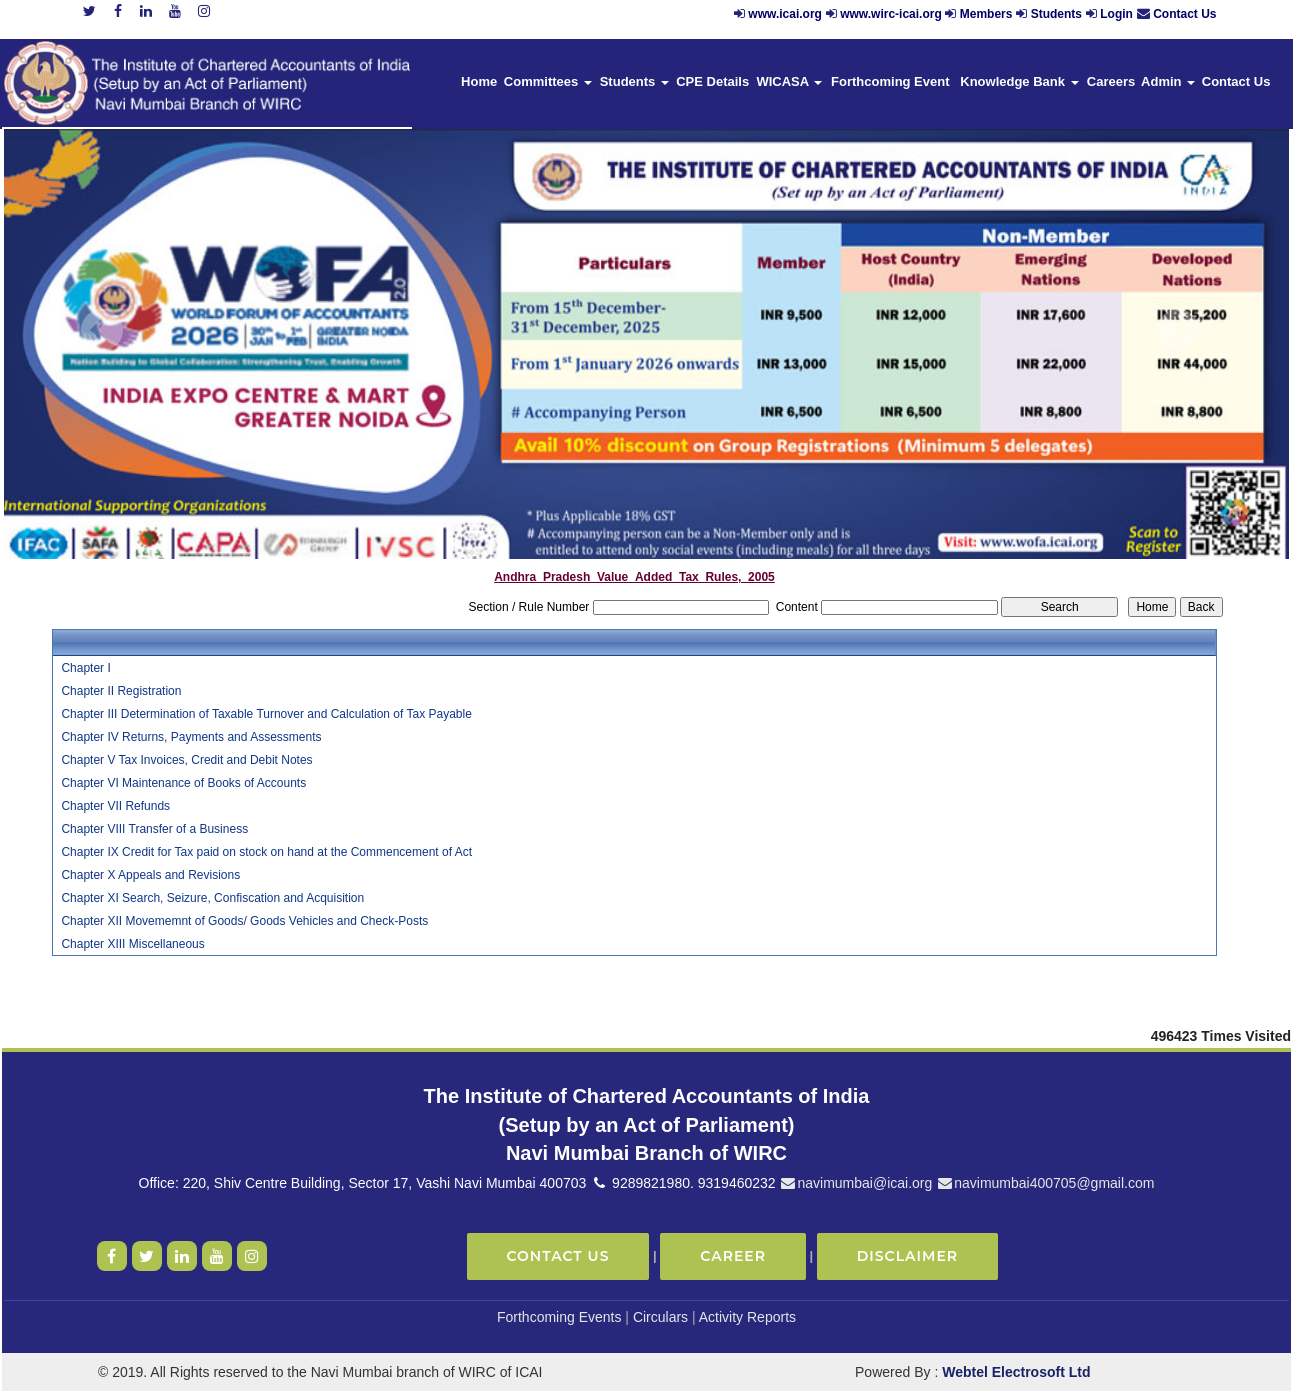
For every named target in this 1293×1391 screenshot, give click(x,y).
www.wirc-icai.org (892, 14)
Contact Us (1184, 14)
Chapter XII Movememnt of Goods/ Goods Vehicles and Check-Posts (244, 921)
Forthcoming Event (890, 81)
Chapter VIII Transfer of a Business (154, 829)
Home (479, 81)
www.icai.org (785, 14)
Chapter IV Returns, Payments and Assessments (191, 737)
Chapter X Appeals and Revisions (150, 875)
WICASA (789, 81)
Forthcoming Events (559, 1317)
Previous (102, 330)
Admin (1168, 81)
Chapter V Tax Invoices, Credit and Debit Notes (186, 760)
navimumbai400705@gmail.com (1045, 1183)
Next (1177, 330)
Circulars (660, 1317)
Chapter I (85, 668)
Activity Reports (747, 1317)
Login (1116, 14)
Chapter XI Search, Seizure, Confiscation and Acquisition (212, 898)
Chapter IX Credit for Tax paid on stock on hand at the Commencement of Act (266, 852)
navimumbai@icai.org (855, 1183)
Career (733, 1256)
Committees (548, 81)
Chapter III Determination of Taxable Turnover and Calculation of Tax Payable (266, 714)
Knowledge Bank (1019, 81)
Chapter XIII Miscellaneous (132, 944)
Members (986, 14)
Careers (1111, 81)
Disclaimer (907, 1256)
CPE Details (712, 81)
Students (1056, 14)
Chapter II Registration (121, 691)
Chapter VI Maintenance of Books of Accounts (183, 783)
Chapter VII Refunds (115, 806)
